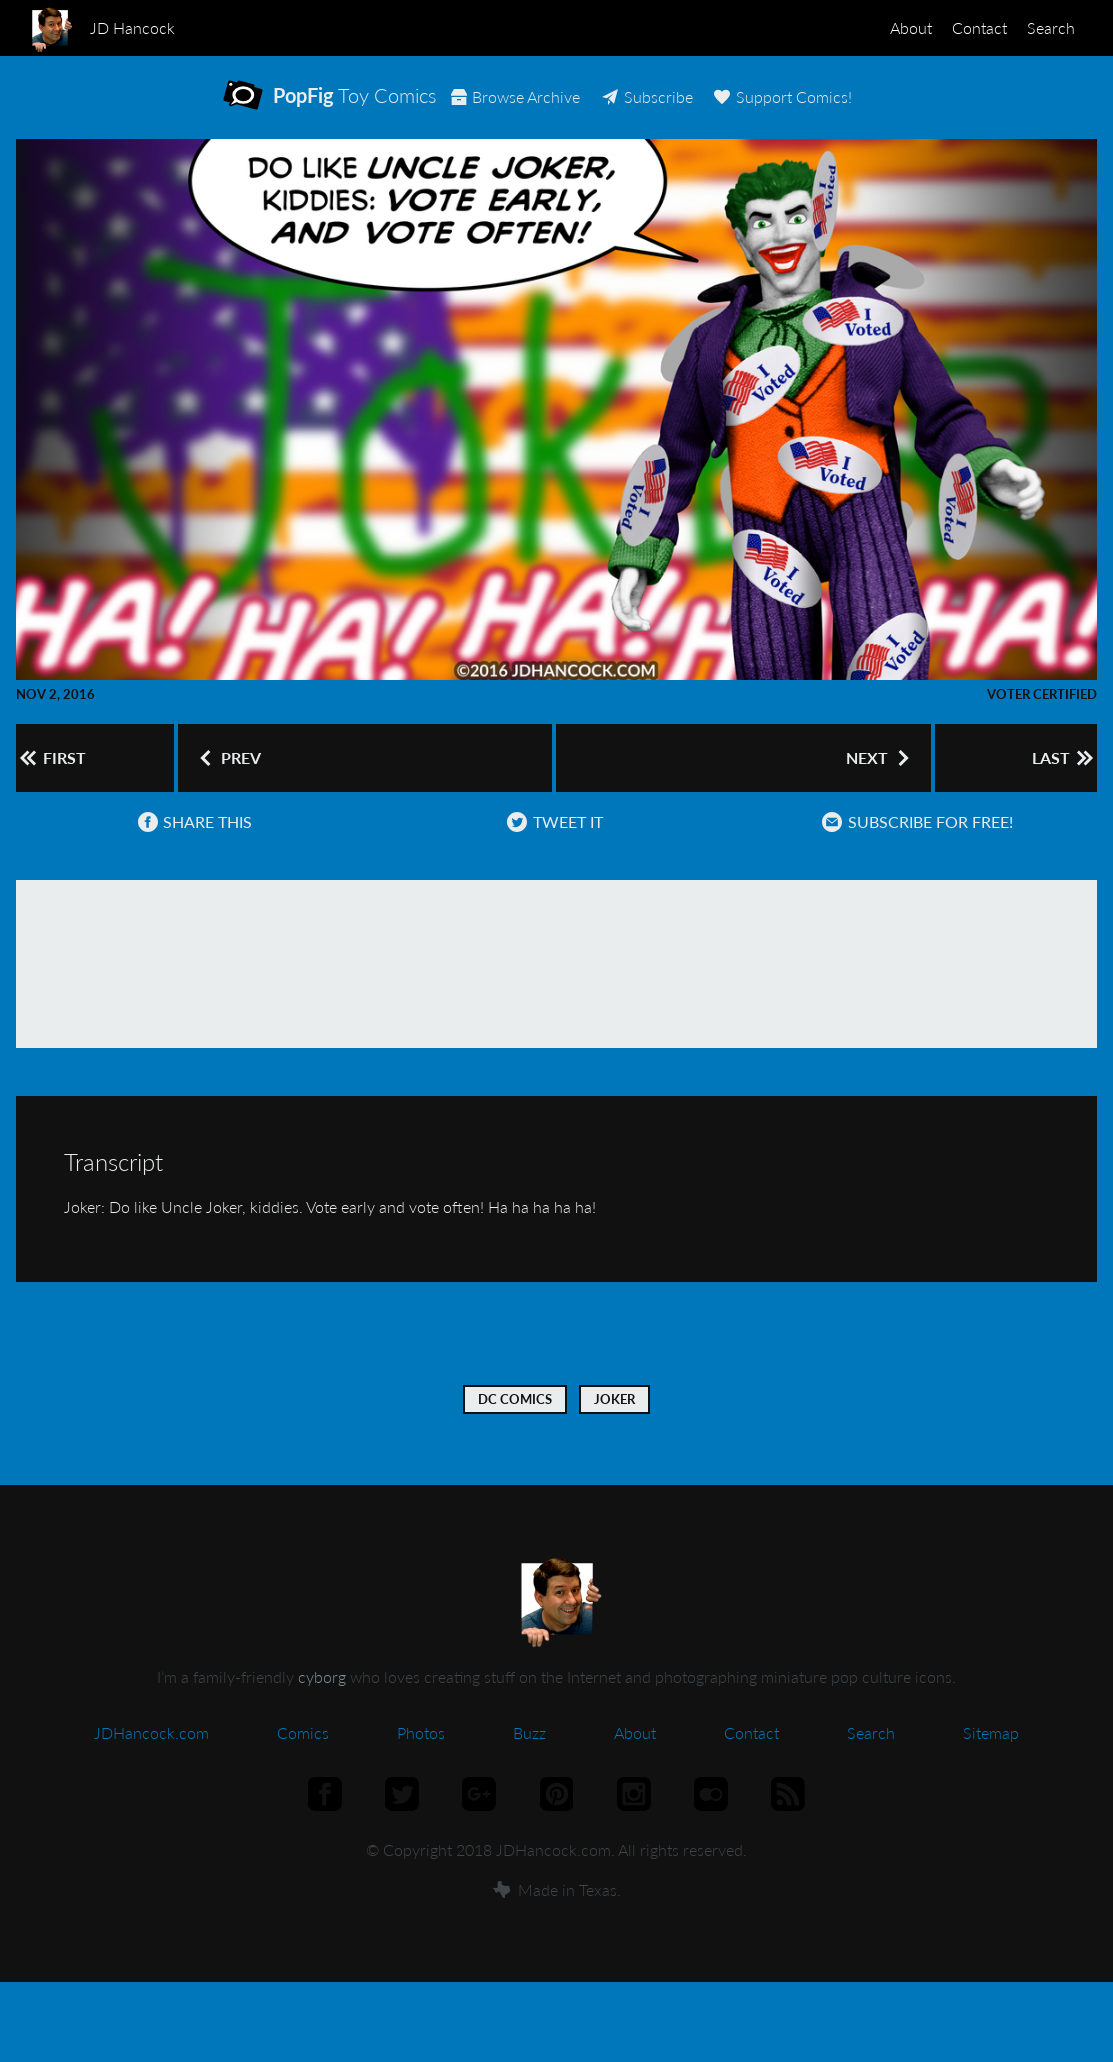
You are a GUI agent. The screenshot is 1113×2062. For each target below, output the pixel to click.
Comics (303, 1765)
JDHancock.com (151, 1765)
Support (890, 109)
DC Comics (515, 1432)
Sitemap (991, 1765)
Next (868, 779)
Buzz (529, 1765)
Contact (955, 27)
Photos (421, 1765)
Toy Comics (353, 108)
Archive (607, 109)
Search (1043, 27)
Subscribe (747, 109)
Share (189, 855)
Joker (614, 1432)
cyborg (322, 1709)
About (871, 27)
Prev (229, 779)
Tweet (549, 855)
